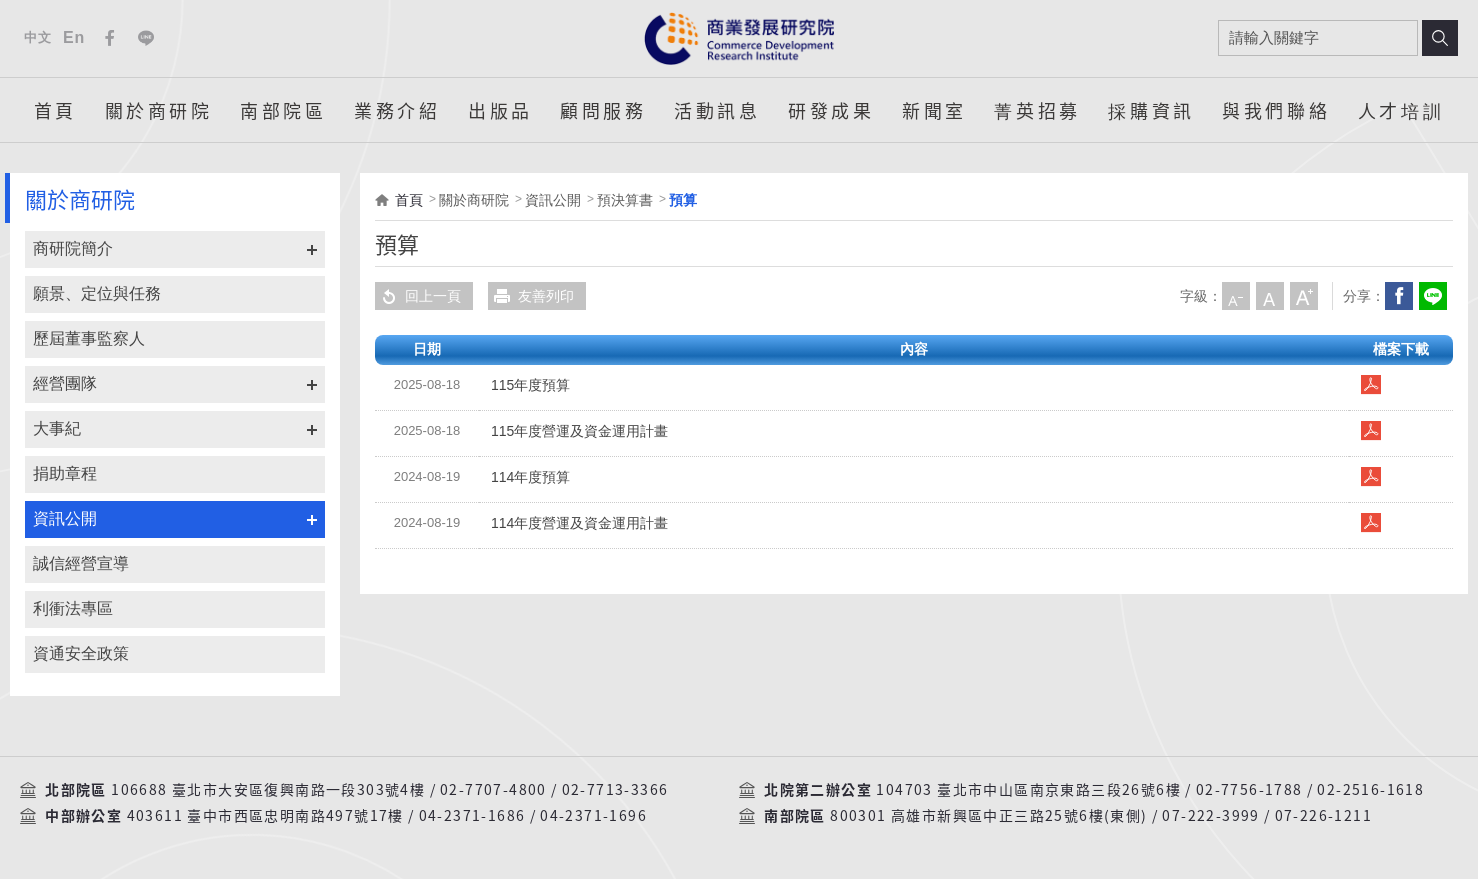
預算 (683, 200)
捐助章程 (65, 473)
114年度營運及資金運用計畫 (579, 523)
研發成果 (831, 110)
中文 (37, 37)
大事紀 (57, 428)
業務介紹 (397, 110)
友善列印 (531, 296)
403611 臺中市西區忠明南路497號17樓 (265, 816)
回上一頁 (418, 296)
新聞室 (934, 110)
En (74, 37)
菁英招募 (1037, 110)
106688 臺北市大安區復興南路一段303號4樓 (268, 790)
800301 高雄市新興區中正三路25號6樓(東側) (988, 816)
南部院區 (283, 110)
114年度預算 (530, 477)
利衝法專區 (73, 608)
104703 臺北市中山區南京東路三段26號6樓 (1028, 790)
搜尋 (1440, 38)
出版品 (500, 110)
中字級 (1270, 296)
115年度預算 (530, 385)
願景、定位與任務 (97, 293)
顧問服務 (603, 110)
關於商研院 (159, 110)
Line (146, 38)
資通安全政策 (81, 653)
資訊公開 (65, 518)
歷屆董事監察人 (89, 338)
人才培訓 (1401, 110)
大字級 (1304, 296)
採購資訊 (1151, 110)
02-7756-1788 (1249, 790)
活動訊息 (717, 110)
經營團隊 (65, 383)
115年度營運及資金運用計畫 (579, 431)
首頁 (55, 110)
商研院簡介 (73, 248)
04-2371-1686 (472, 816)
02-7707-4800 (493, 790)
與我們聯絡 (1276, 110)
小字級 (1236, 296)
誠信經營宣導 (81, 563)
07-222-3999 (1210, 816)
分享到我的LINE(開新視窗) (1433, 296)
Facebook (110, 38)
